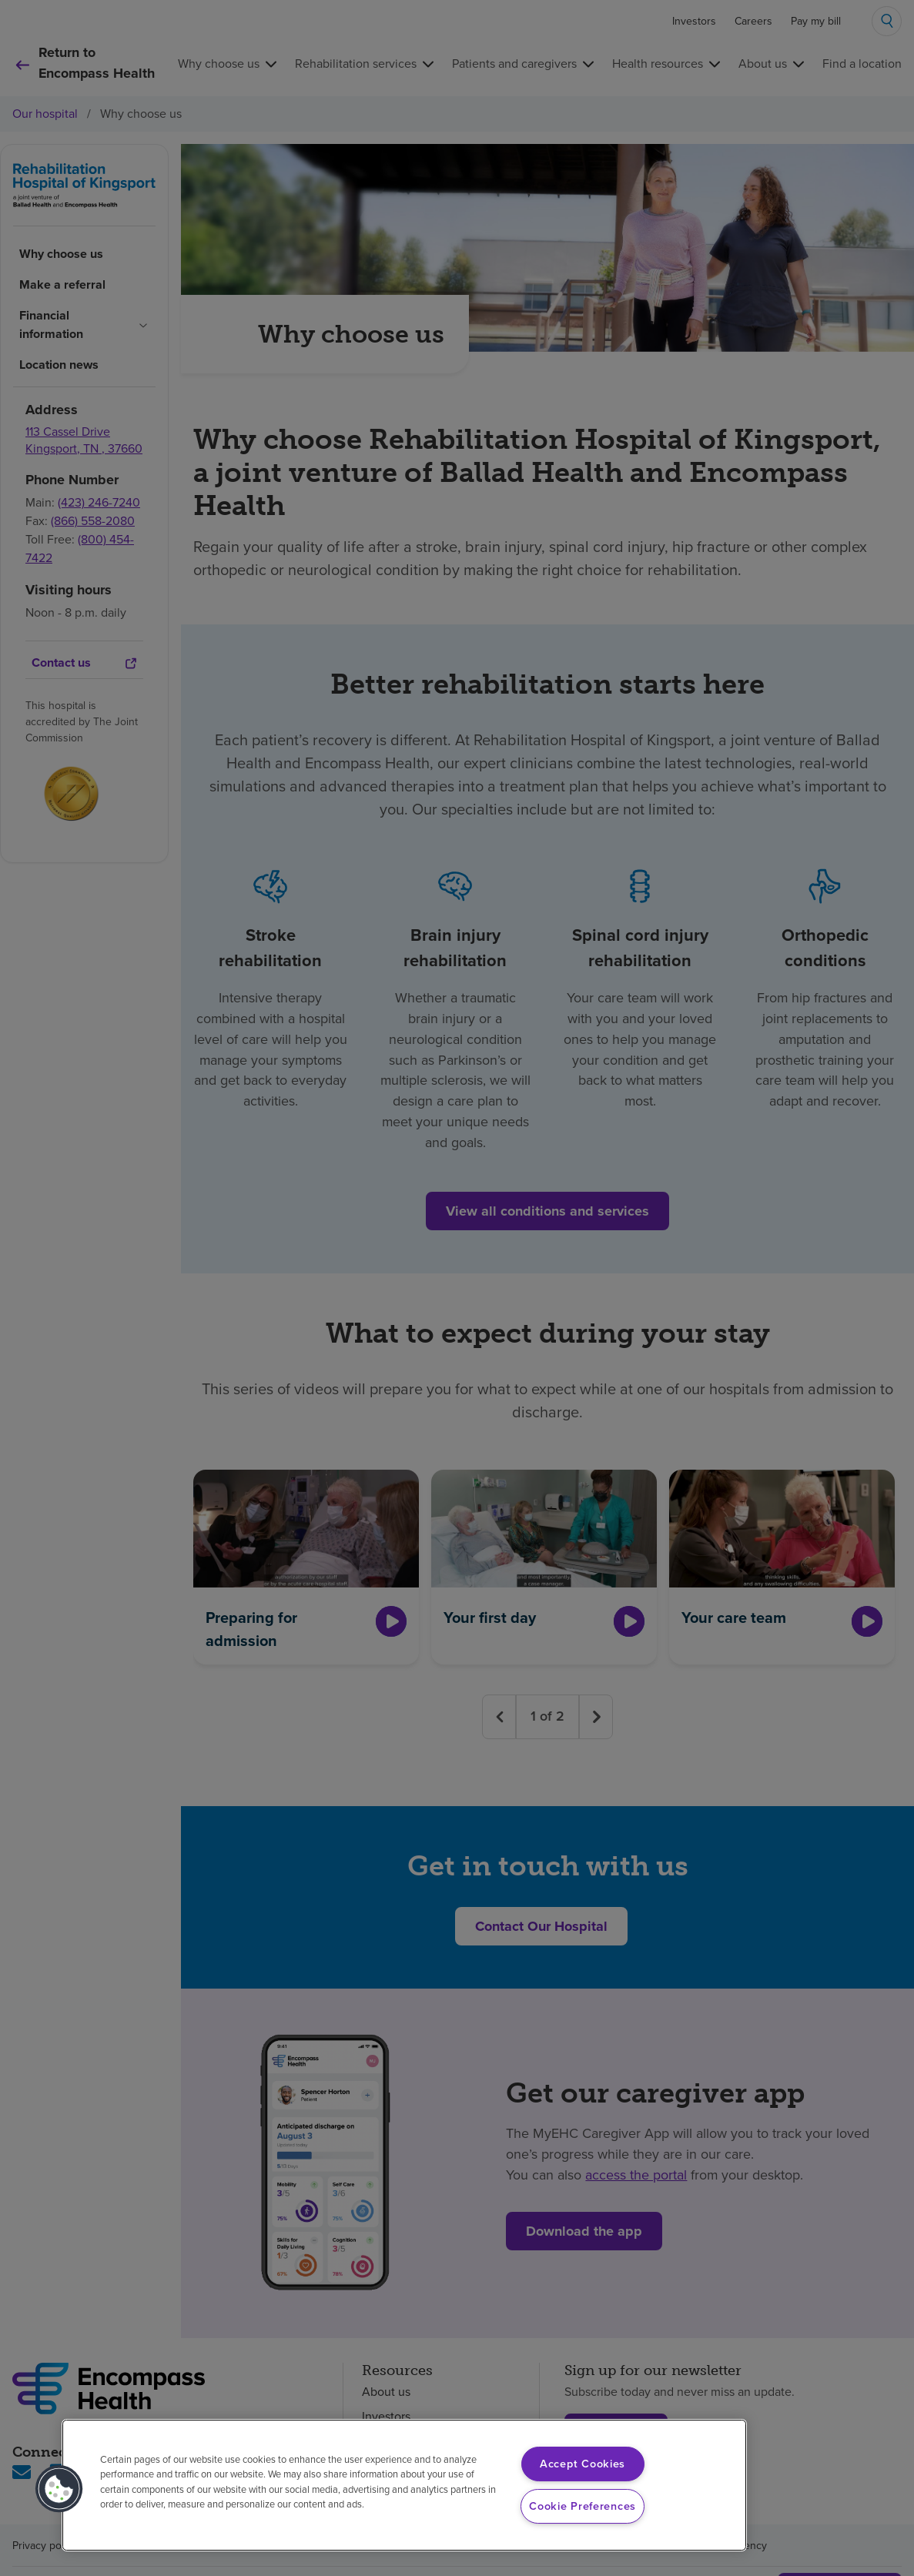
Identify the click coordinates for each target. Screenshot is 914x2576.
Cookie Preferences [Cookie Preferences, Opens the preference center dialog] (582, 2505)
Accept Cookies (582, 2463)
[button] (59, 2489)
